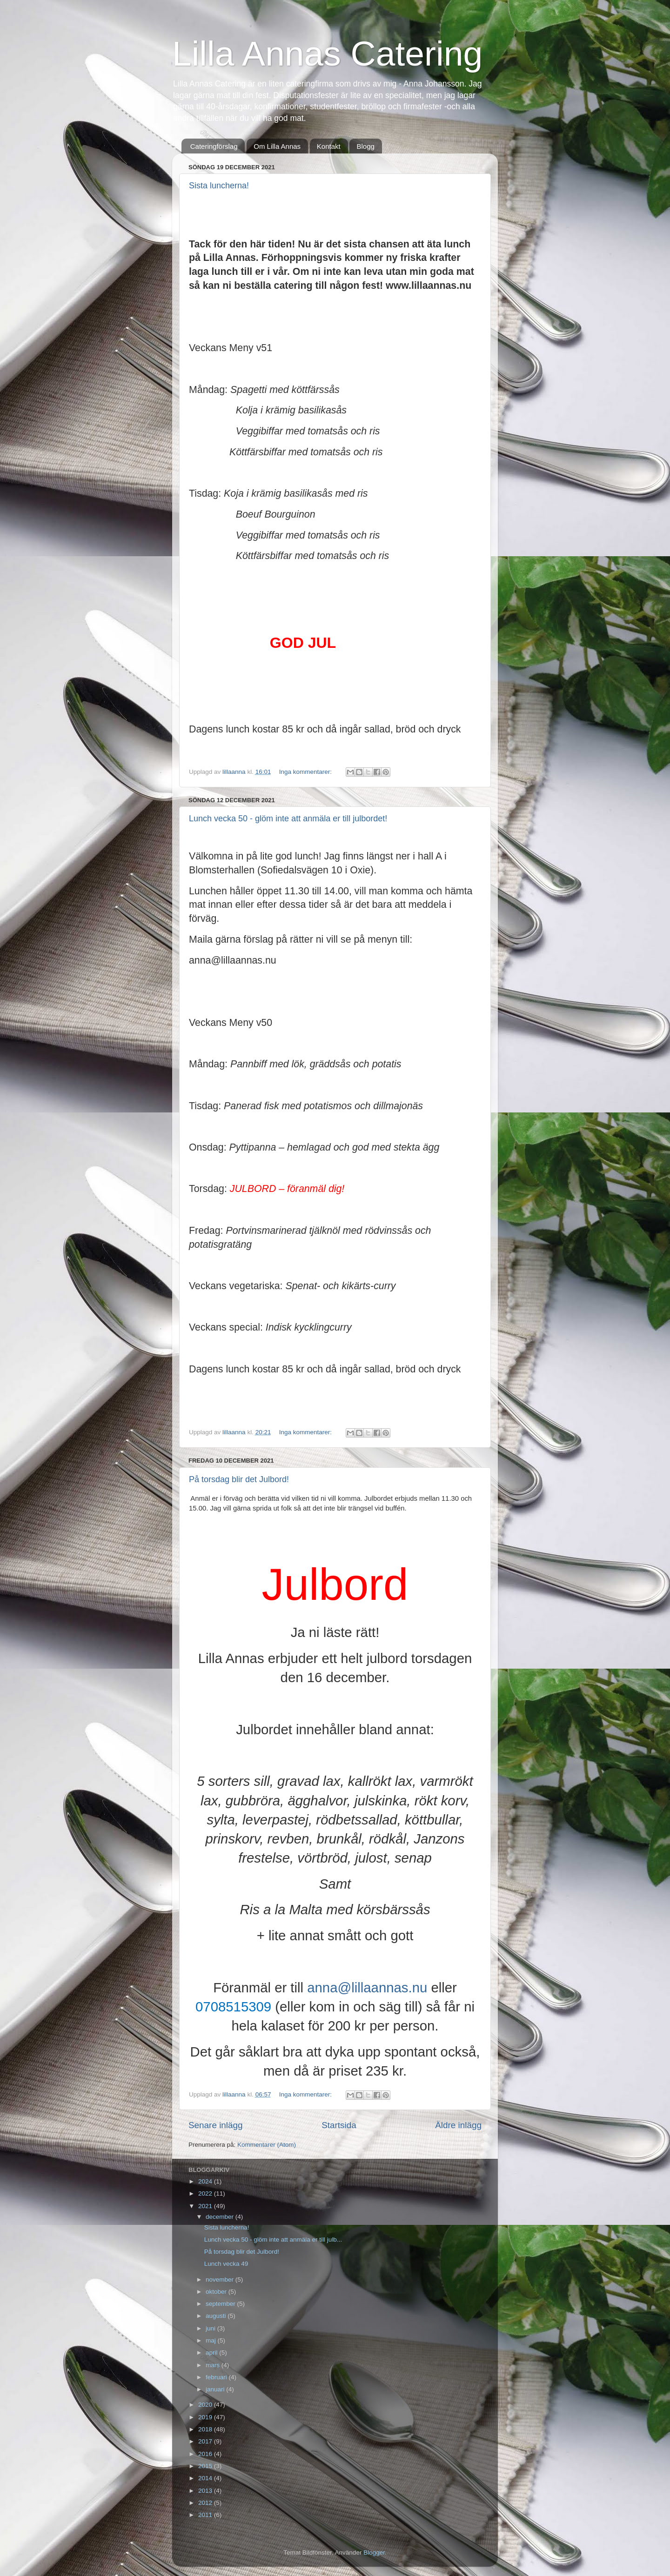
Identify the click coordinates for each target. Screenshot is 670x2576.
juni (211, 2328)
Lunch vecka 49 (226, 2263)
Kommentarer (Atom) (266, 2144)
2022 (206, 2193)
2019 (206, 2417)
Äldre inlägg (458, 2125)
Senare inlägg (215, 2125)
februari (217, 2377)
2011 (206, 2514)
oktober (217, 2291)
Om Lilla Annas (277, 146)
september (221, 2303)
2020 (206, 2404)
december (220, 2216)
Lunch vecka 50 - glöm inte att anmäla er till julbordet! (288, 818)
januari (216, 2389)
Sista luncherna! (219, 185)
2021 (206, 2206)
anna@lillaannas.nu (367, 1987)
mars (213, 2365)
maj (212, 2340)
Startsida (339, 2125)
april (212, 2352)
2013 (206, 2490)
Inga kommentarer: (306, 771)
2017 (206, 2441)
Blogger (374, 2552)
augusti (217, 2315)
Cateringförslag (214, 146)
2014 (206, 2478)
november (220, 2279)
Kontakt (329, 146)
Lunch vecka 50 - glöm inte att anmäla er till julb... (273, 2239)
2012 (206, 2502)
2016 (206, 2453)
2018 (206, 2429)
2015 (206, 2466)
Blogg (365, 146)
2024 (206, 2181)
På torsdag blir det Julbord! (239, 1479)
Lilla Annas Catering (327, 53)
